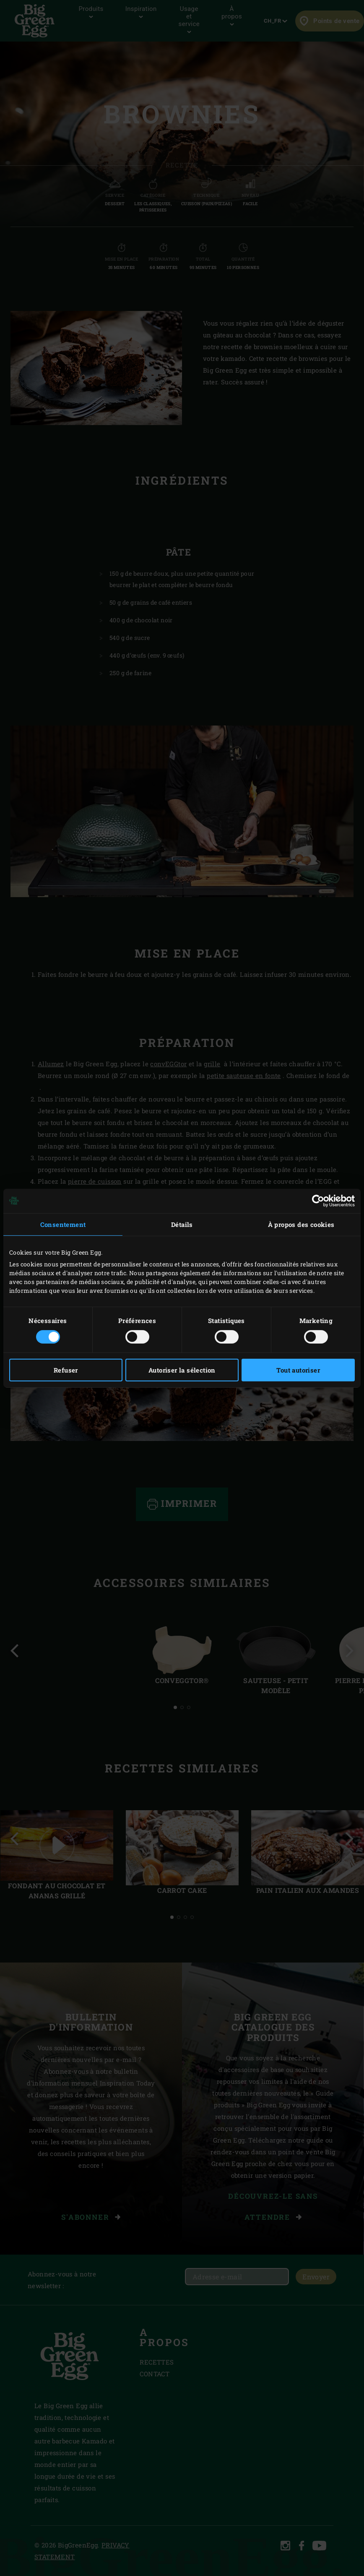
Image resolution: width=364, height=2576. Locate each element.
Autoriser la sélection (182, 1370)
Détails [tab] (182, 1224)
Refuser (66, 1370)
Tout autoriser (298, 1370)
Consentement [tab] (63, 1224)
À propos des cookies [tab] (301, 1224)
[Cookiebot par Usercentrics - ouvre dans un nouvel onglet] (318, 1200)
